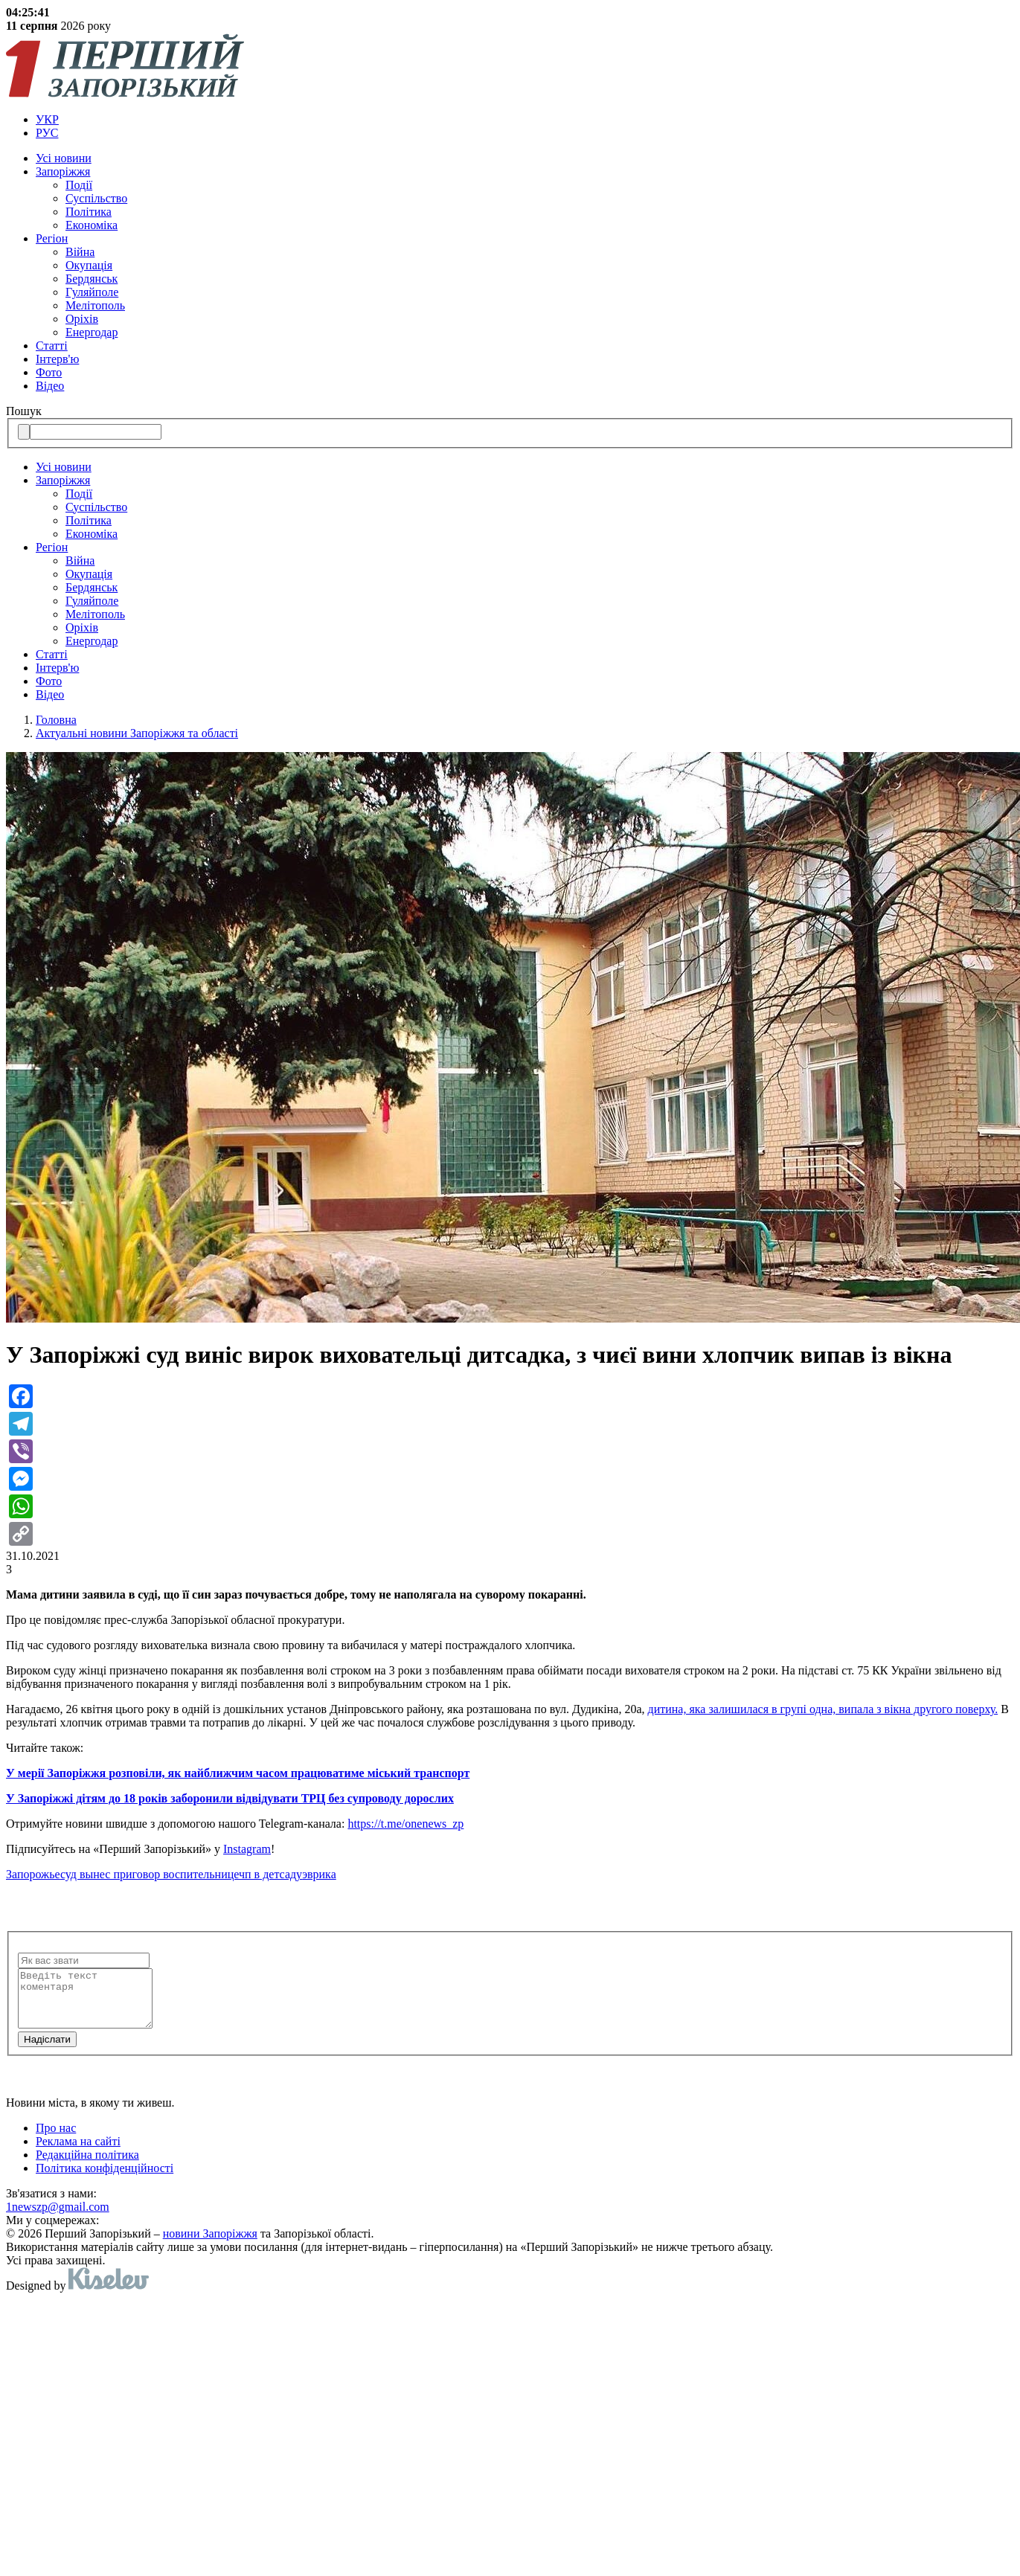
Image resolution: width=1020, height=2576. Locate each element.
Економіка (91, 225)
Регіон (52, 238)
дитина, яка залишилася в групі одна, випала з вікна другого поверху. (823, 1709)
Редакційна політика (87, 2165)
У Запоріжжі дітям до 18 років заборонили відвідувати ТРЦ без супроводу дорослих (230, 1798)
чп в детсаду (270, 1874)
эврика (319, 1874)
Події (78, 185)
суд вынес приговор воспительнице (149, 1874)
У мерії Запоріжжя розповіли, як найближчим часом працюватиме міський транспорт (237, 1773)
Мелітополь (95, 305)
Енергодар (91, 332)
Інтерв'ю (57, 359)
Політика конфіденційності (104, 2179)
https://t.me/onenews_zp (405, 1823)
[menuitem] (525, 119)
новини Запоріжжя (210, 2244)
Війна (79, 251)
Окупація (88, 265)
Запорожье (33, 1874)
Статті (52, 345)
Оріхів (81, 318)
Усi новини (64, 158)
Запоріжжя (63, 171)
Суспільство (96, 198)
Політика (88, 211)
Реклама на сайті (78, 2152)
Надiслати (47, 2050)
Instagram (247, 1849)
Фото (49, 372)
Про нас (56, 2139)
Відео (50, 385)
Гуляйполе (91, 292)
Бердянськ (91, 278)
